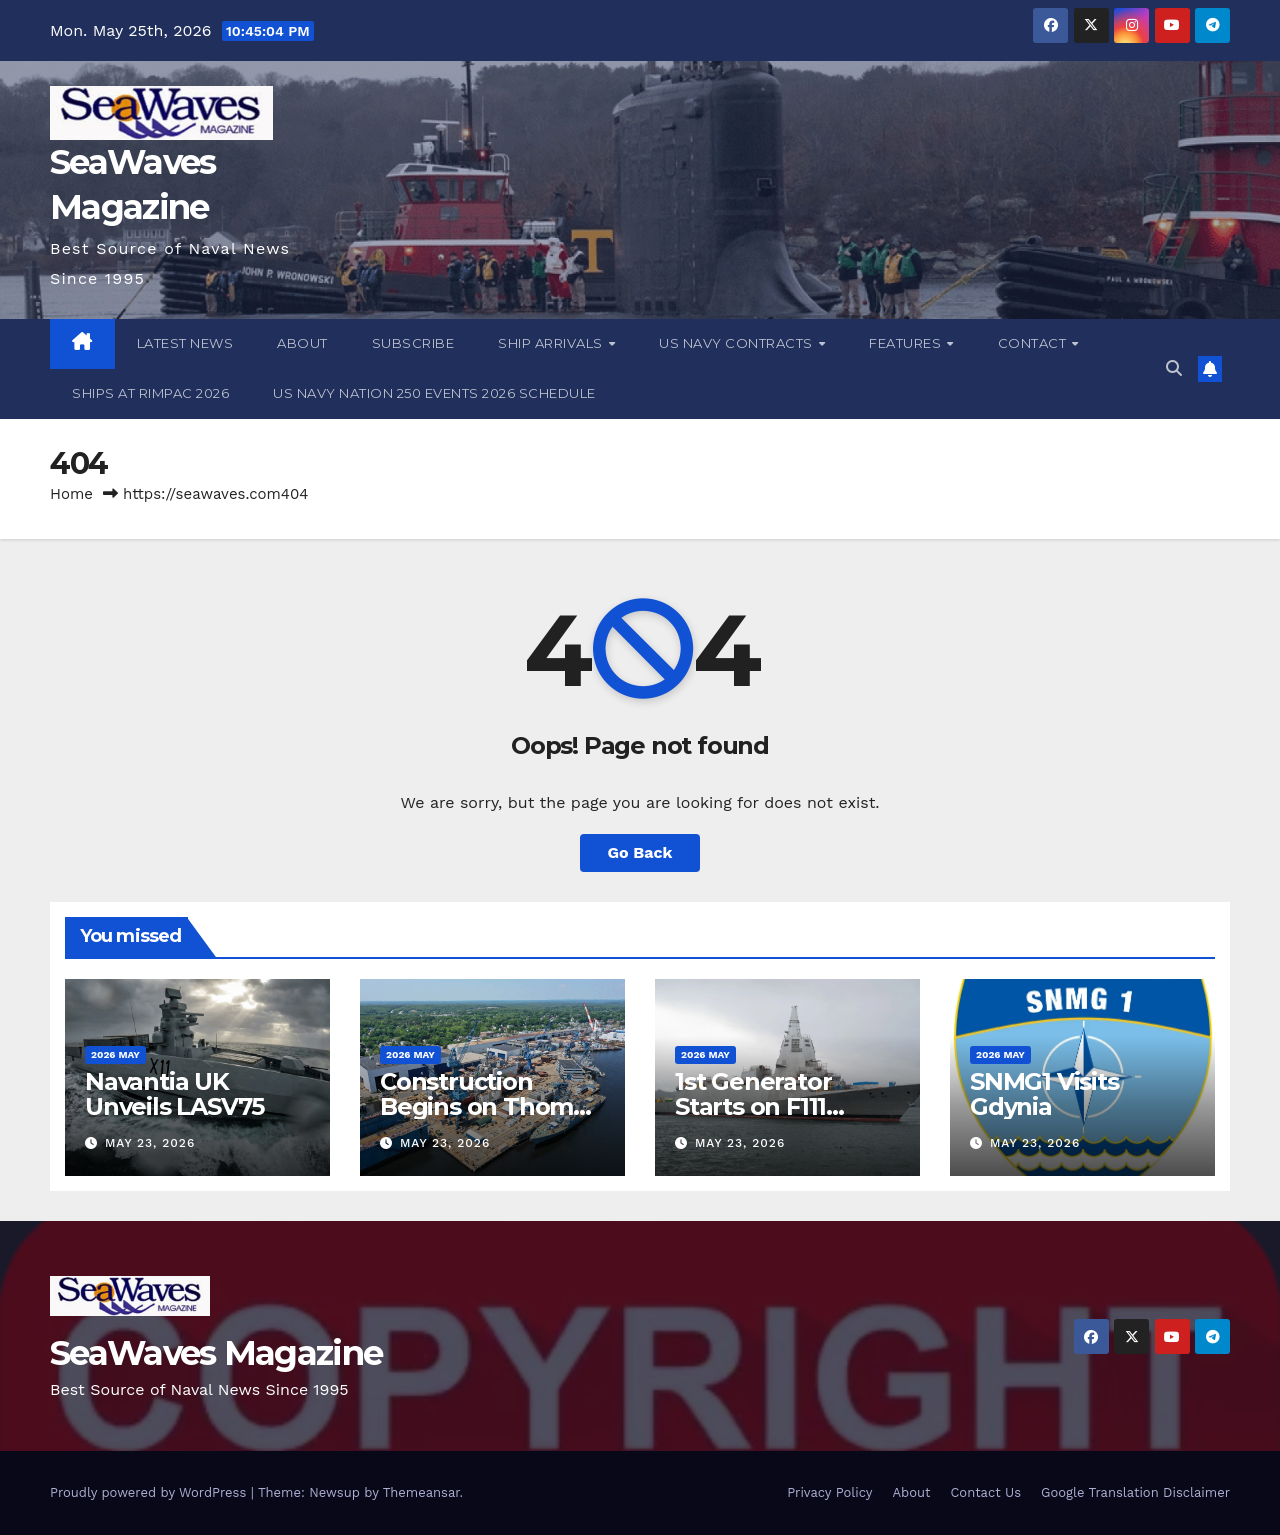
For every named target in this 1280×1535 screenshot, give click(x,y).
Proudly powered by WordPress (150, 1492)
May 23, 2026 (150, 1143)
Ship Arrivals (552, 343)
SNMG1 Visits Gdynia (1044, 1094)
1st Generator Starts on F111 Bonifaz (753, 1106)
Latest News (185, 343)
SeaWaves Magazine (216, 1353)
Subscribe (413, 343)
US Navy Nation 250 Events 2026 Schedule (434, 393)
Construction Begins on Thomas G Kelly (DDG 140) (489, 1106)
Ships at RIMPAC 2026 (150, 393)
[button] (1174, 368)
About (302, 343)
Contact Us (985, 1492)
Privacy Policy (829, 1492)
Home (71, 494)
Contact (1034, 343)
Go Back (640, 852)
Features (907, 343)
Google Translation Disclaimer (1135, 1492)
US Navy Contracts (737, 343)
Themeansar (421, 1492)
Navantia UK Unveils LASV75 (174, 1094)
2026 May (115, 1054)
